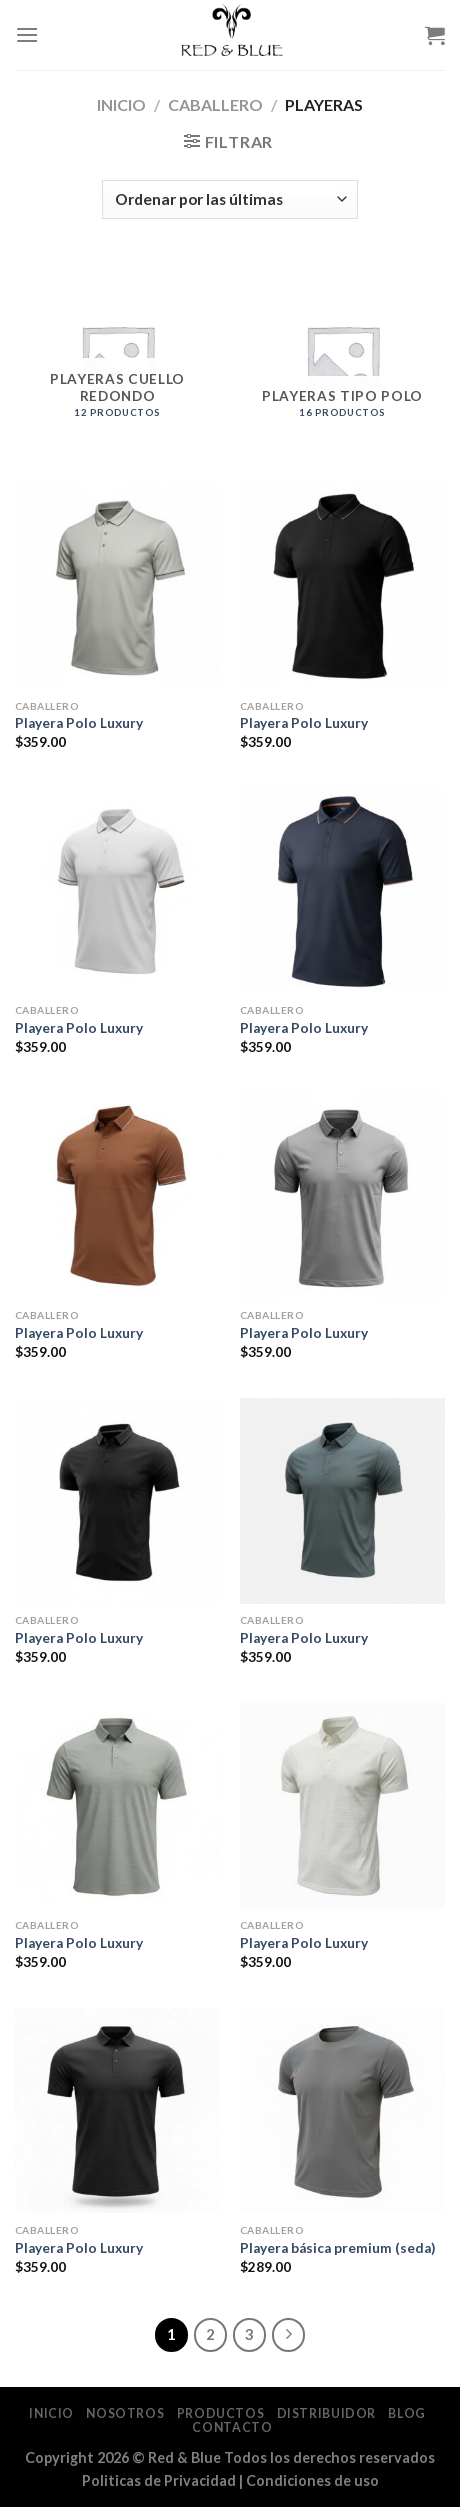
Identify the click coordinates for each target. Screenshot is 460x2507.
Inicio (121, 104)
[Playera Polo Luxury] (117, 586)
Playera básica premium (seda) (337, 2248)
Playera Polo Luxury (79, 723)
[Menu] (27, 34)
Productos (221, 2413)
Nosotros (125, 2413)
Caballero (215, 104)
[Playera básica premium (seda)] (342, 2110)
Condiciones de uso (312, 2480)
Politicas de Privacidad (159, 2480)
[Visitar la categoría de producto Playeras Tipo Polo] (342, 361)
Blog (406, 2413)
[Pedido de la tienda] (229, 199)
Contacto (232, 2427)
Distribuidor (326, 2413)
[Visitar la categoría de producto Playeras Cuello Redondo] (117, 361)
